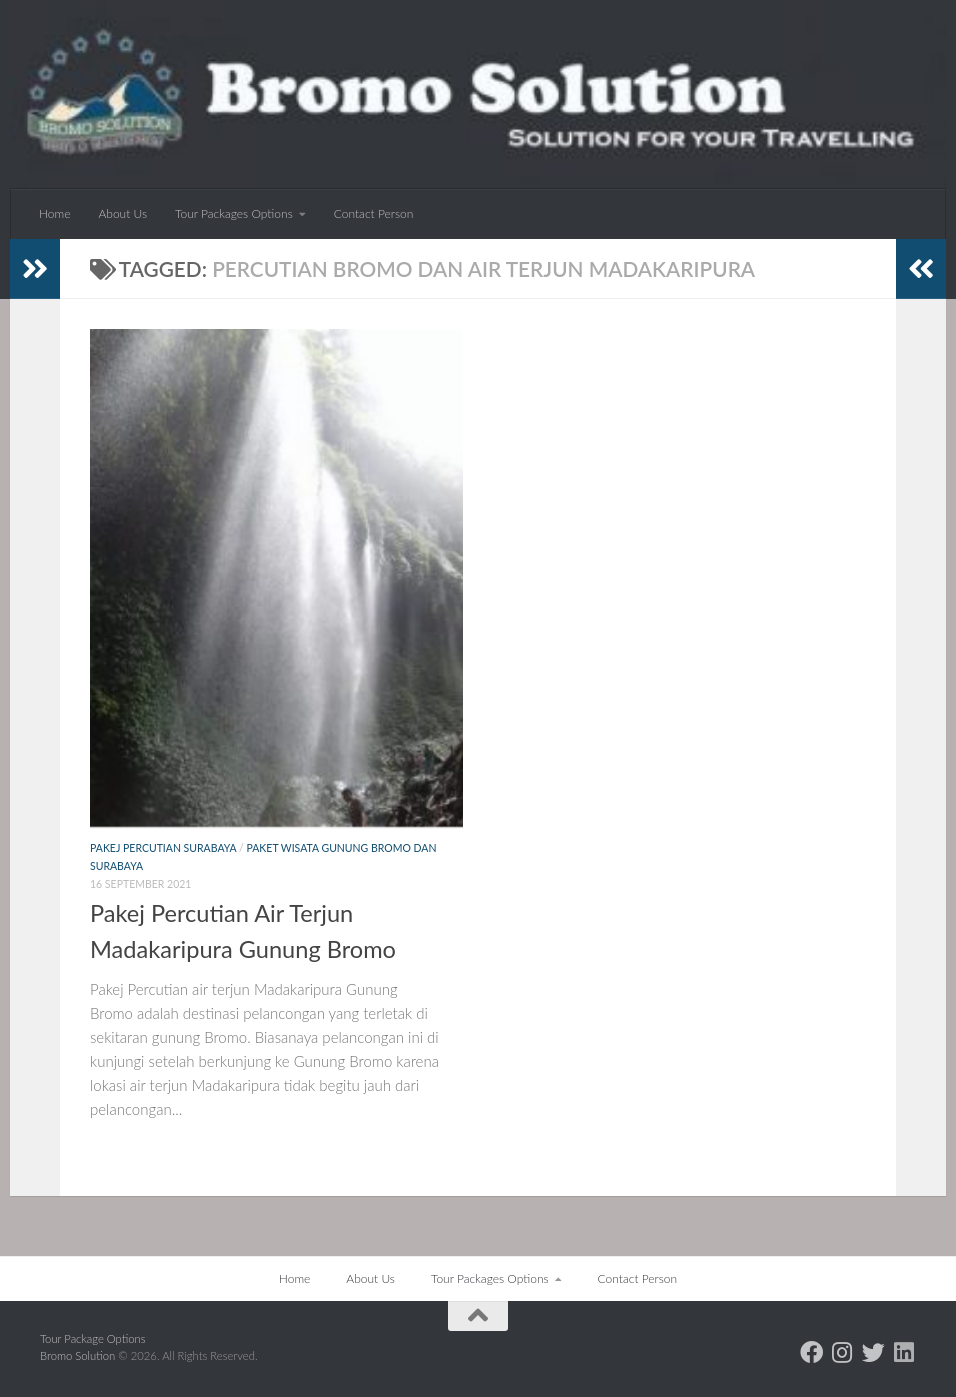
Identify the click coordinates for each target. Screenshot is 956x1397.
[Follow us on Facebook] (811, 1352)
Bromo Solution (79, 1355)
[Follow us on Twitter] (873, 1352)
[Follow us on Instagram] (842, 1352)
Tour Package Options (93, 1338)
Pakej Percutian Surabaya (163, 848)
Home (54, 213)
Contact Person (374, 213)
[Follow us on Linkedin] (904, 1352)
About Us (122, 213)
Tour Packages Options (234, 213)
